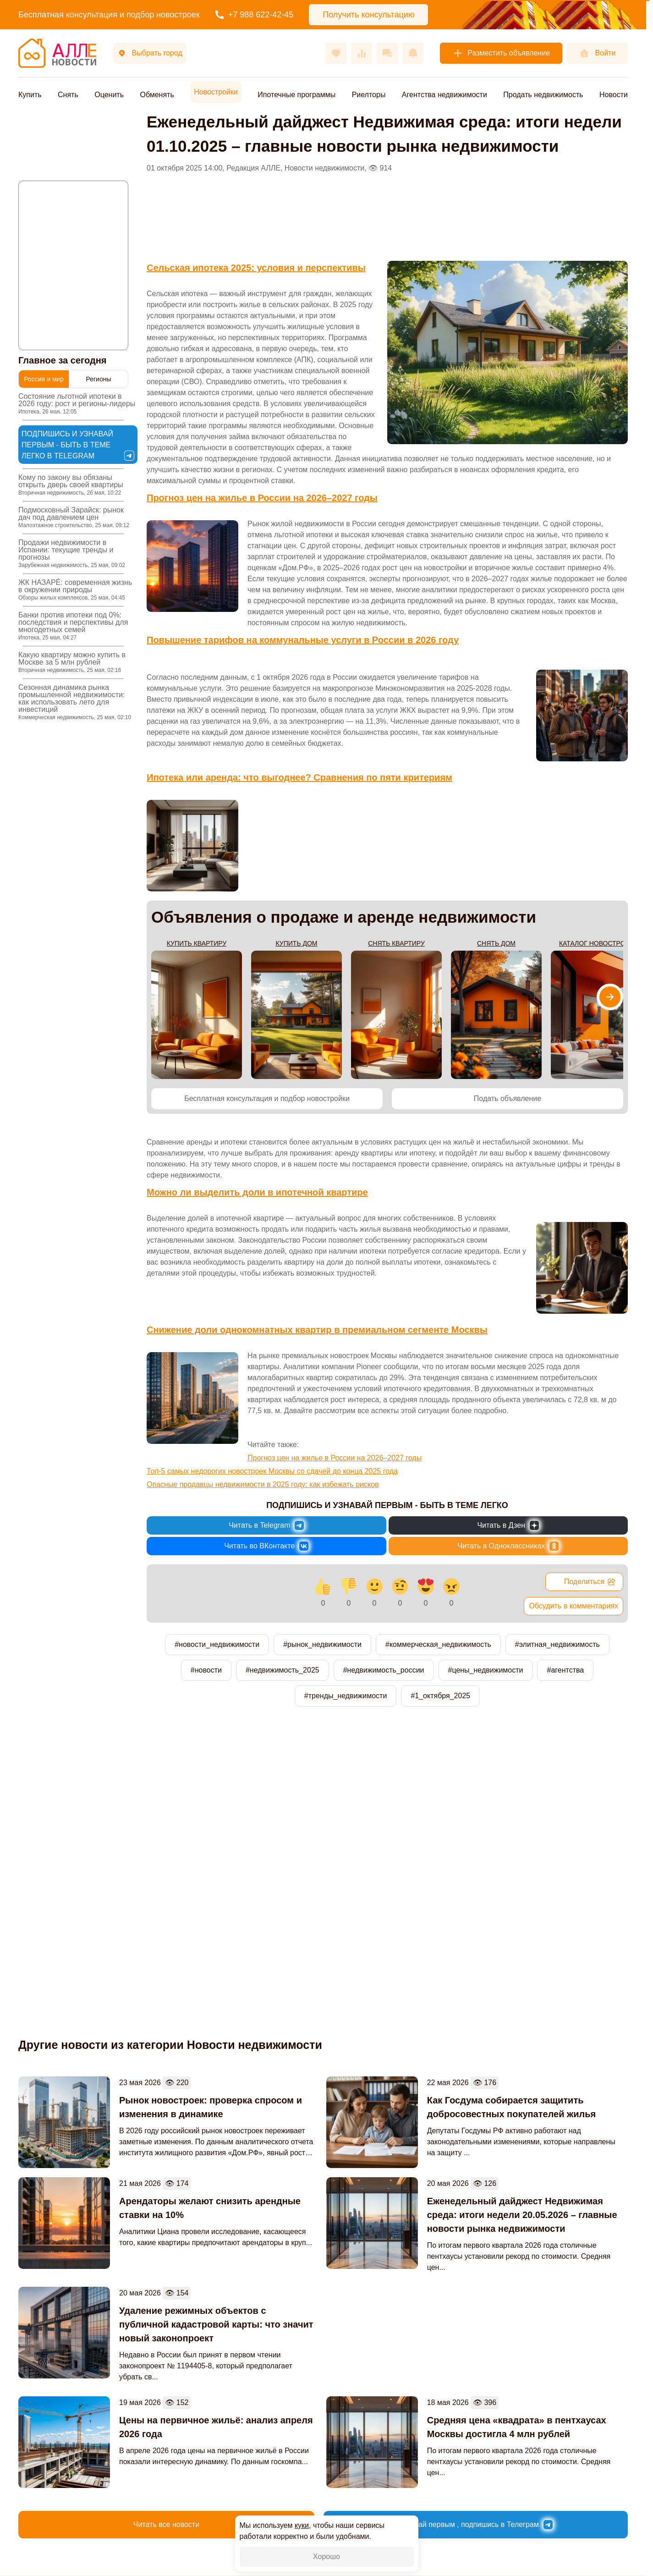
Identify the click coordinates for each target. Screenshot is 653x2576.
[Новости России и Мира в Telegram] (266, 1525)
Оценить (109, 95)
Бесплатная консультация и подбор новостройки (267, 1098)
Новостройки (216, 92)
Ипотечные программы (296, 95)
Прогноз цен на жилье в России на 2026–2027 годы (262, 498)
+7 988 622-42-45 (254, 14)
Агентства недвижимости (444, 95)
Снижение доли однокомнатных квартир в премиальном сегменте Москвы (317, 1330)
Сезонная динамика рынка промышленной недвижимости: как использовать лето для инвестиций (74, 702)
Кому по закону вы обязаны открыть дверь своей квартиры (70, 484)
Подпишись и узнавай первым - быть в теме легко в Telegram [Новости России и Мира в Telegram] (78, 445)
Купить (30, 95)
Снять (68, 95)
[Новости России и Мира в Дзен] (508, 1525)
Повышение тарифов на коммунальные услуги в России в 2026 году (303, 640)
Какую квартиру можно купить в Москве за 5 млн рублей (72, 662)
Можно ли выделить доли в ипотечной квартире (257, 1192)
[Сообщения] (387, 53)
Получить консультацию (368, 14)
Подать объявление (507, 1098)
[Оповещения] (412, 53)
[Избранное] (335, 53)
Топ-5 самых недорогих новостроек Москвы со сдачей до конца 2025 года (272, 1471)
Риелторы (369, 95)
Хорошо (326, 2556)
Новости (613, 95)
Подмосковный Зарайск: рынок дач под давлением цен (73, 517)
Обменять (157, 95)
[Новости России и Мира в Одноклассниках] (508, 1546)
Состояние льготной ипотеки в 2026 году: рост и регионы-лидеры (76, 403)
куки (302, 2525)
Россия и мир (44, 379)
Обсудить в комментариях (573, 1606)
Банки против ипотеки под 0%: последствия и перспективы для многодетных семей (73, 626)
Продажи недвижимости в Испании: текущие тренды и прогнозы (71, 553)
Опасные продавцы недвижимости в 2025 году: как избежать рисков (263, 1484)
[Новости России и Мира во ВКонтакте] (266, 1546)
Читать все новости (166, 2524)
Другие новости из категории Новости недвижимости (170, 2044)
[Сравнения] (361, 53)
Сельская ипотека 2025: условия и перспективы (256, 268)
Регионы (98, 379)
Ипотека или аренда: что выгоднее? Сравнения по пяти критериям (299, 777)
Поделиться (590, 1581)
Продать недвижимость (543, 95)
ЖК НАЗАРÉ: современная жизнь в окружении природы (75, 589)
